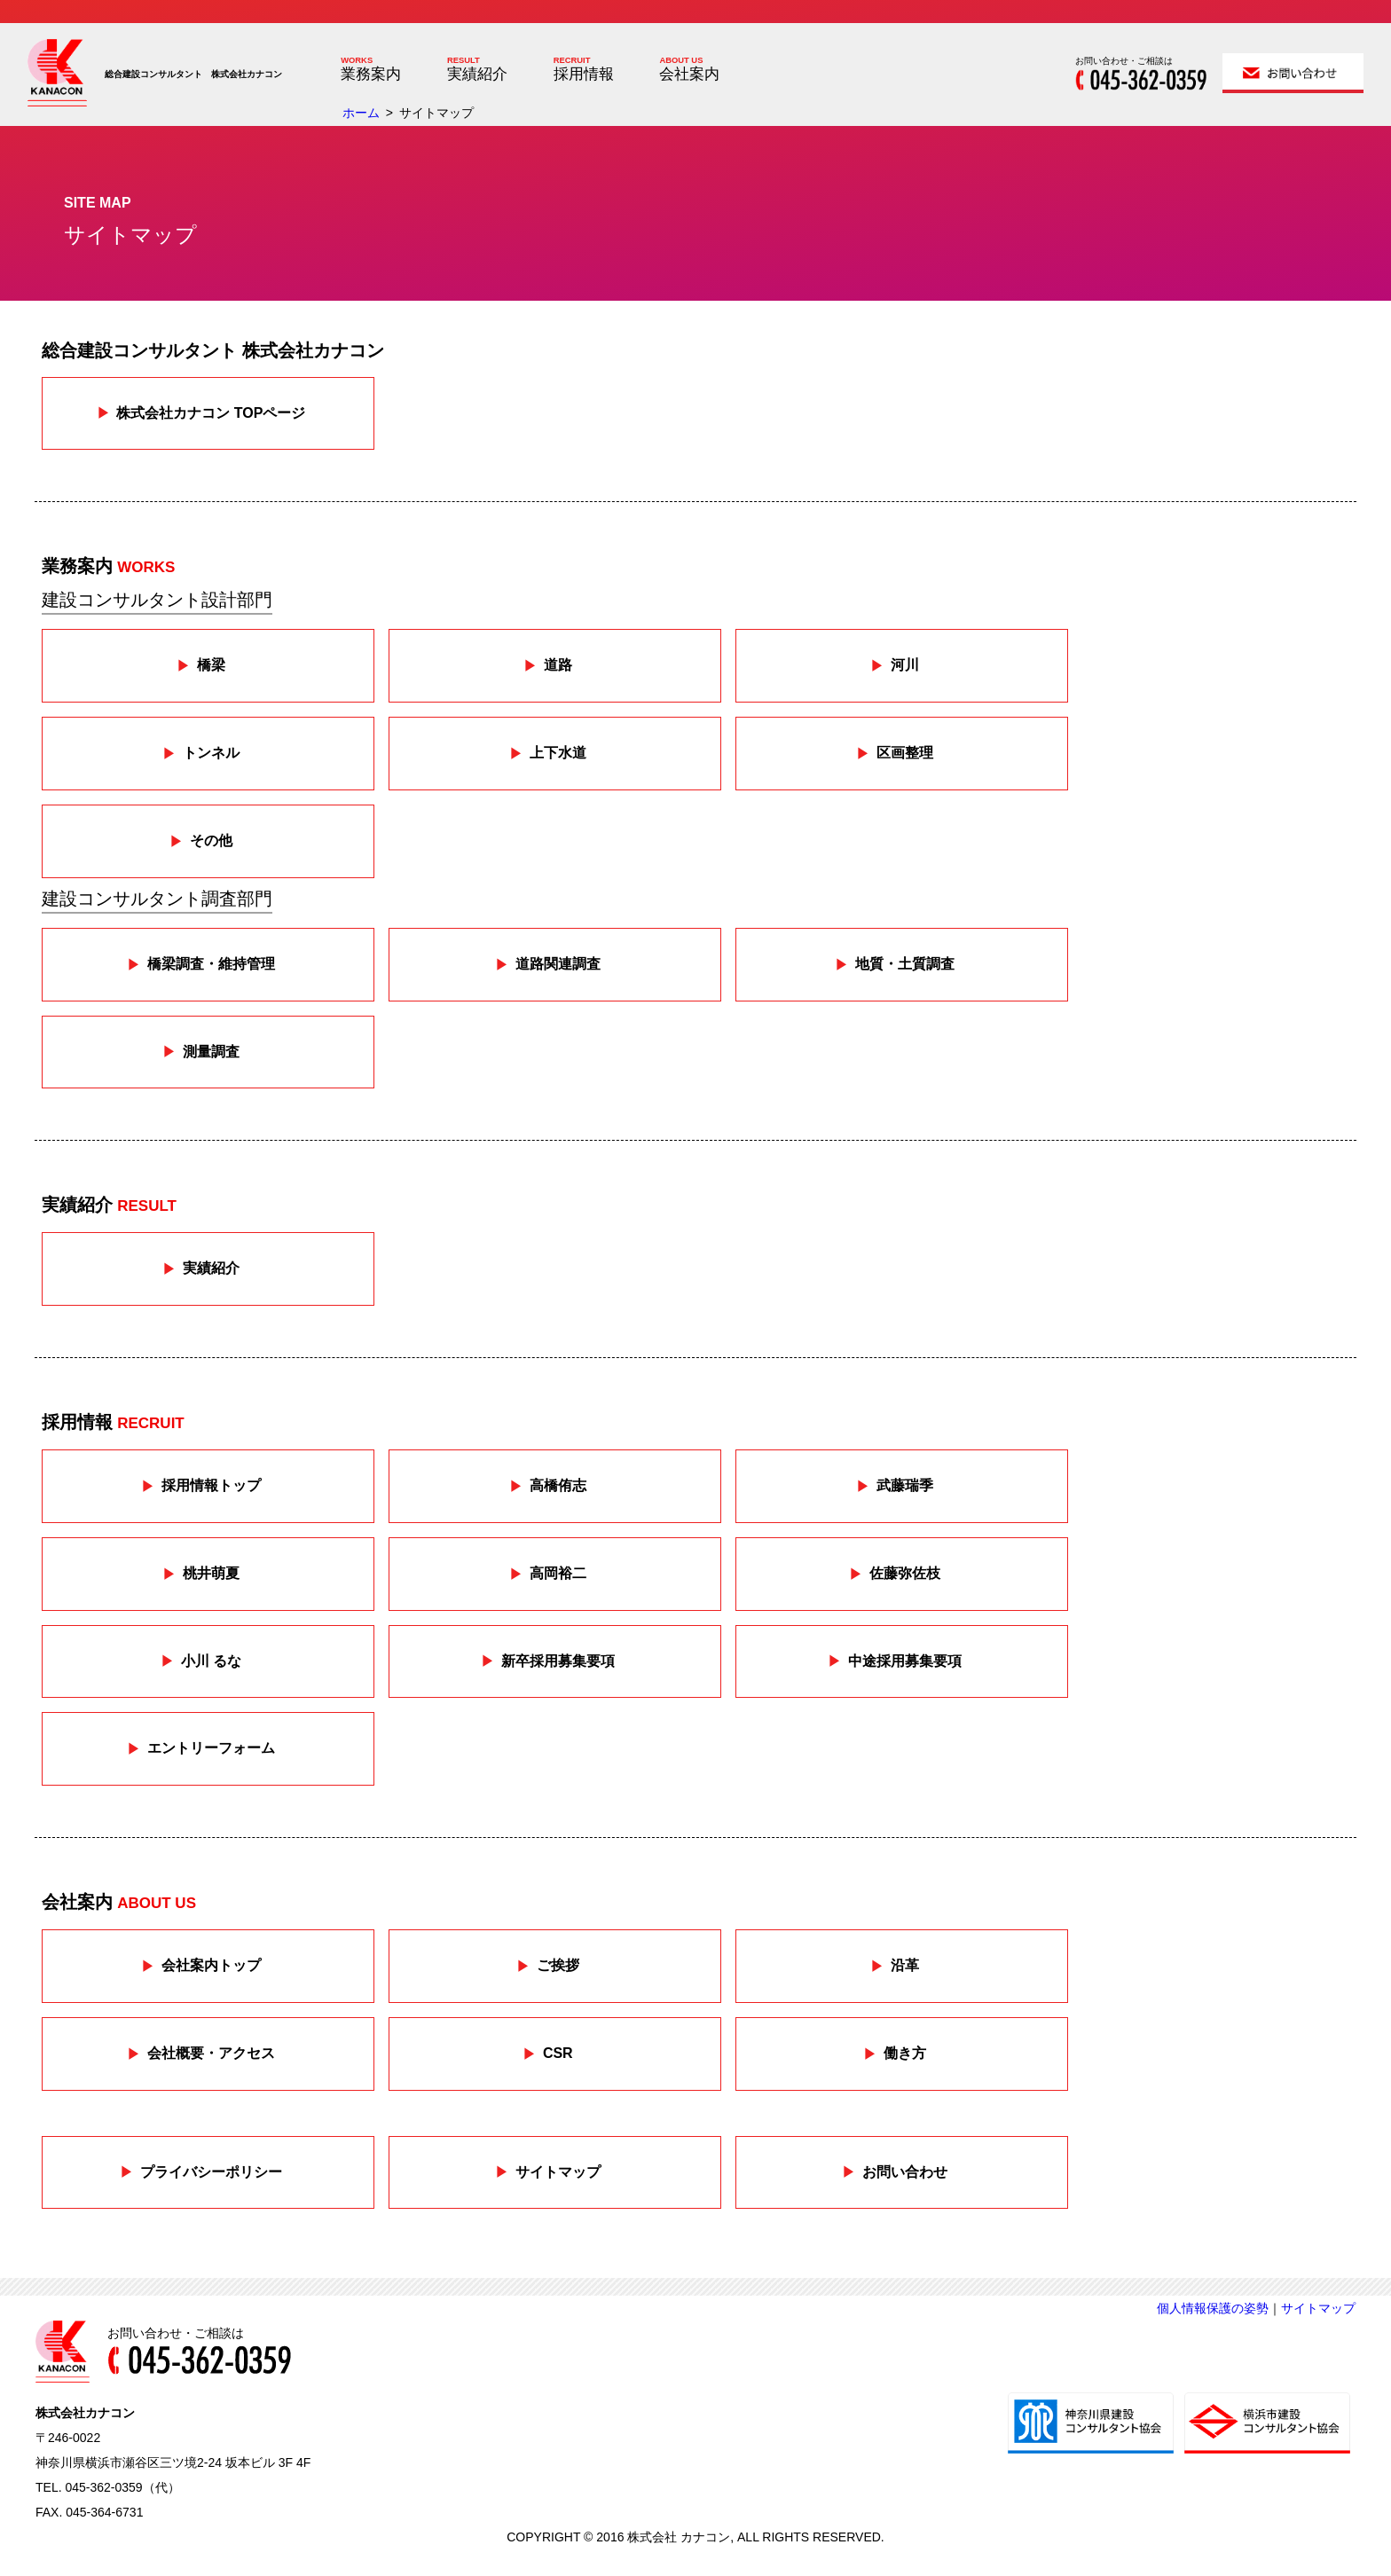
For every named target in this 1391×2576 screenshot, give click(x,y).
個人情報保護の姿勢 (1213, 2308)
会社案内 (689, 73)
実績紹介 (477, 73)
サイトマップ (1318, 2308)
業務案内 (371, 73)
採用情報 (584, 73)
